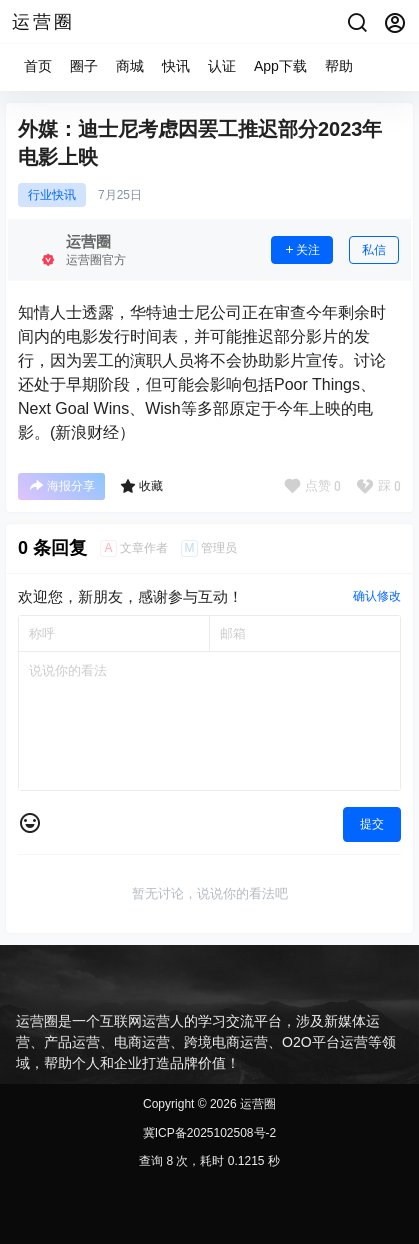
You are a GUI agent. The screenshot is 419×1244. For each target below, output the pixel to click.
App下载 (280, 66)
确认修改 (377, 596)
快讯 (176, 66)
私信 (374, 250)
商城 (130, 66)
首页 (38, 66)
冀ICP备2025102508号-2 (209, 1133)
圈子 (84, 66)
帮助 (339, 66)
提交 (372, 824)
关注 (302, 250)
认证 (222, 66)
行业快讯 (52, 195)
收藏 (141, 486)
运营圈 (256, 1104)
